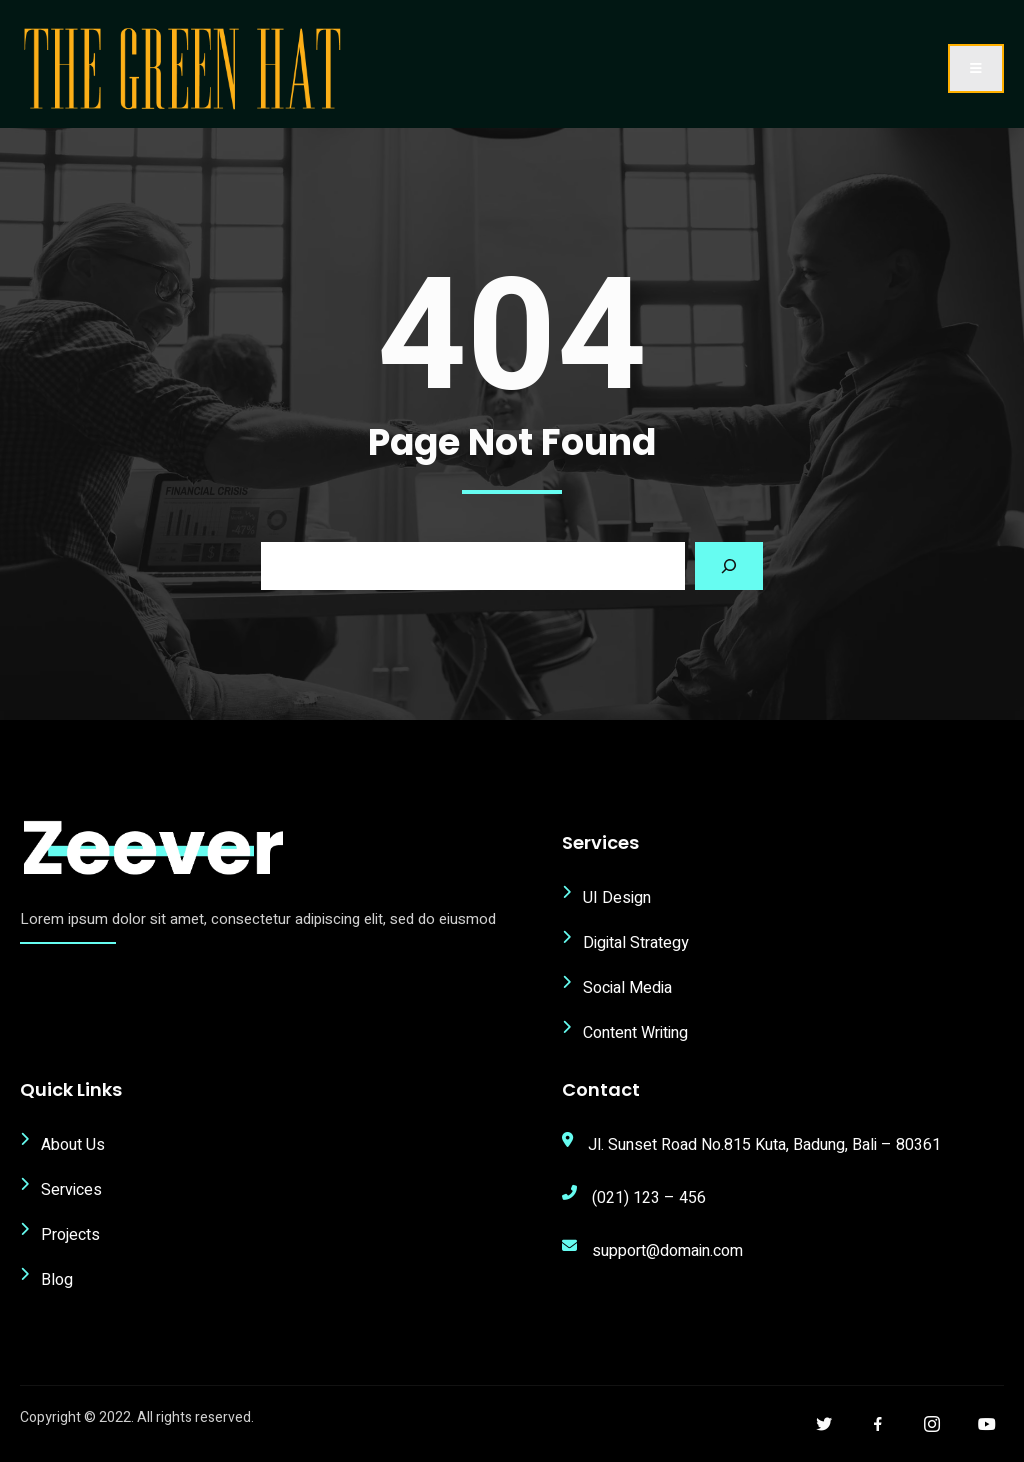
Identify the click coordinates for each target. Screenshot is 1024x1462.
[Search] (729, 566)
